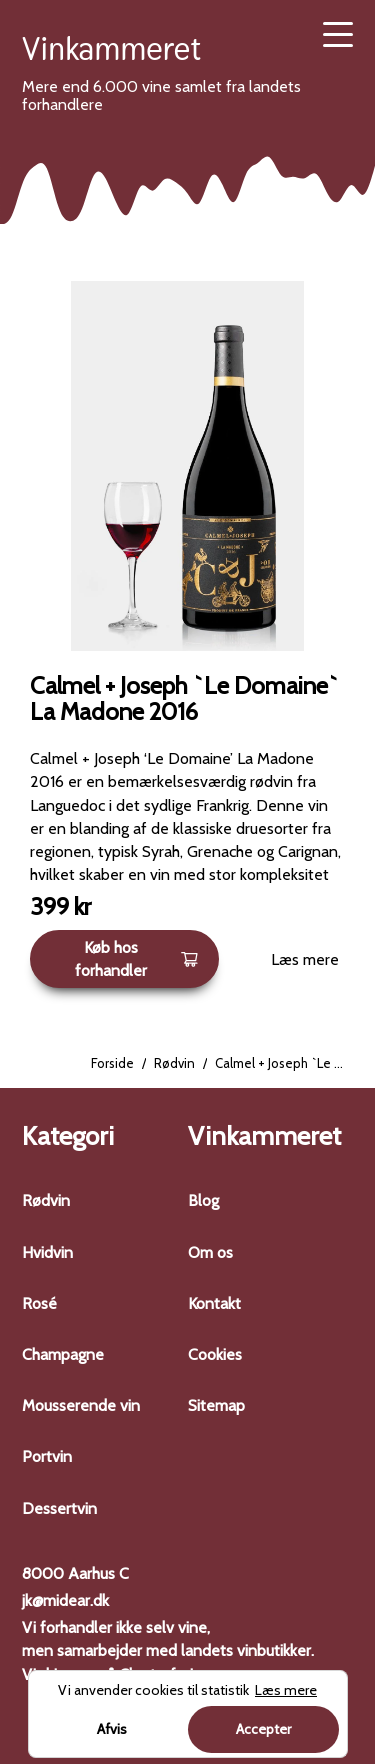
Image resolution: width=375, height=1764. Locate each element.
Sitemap (216, 1405)
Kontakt (214, 1303)
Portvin (47, 1456)
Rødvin (174, 1063)
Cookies (215, 1354)
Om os (210, 1252)
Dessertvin (59, 1508)
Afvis (112, 1729)
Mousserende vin (81, 1405)
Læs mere (305, 959)
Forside (112, 1063)
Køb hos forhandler (137, 959)
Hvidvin (47, 1252)
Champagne (63, 1354)
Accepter (263, 1729)
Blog (203, 1200)
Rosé (39, 1303)
